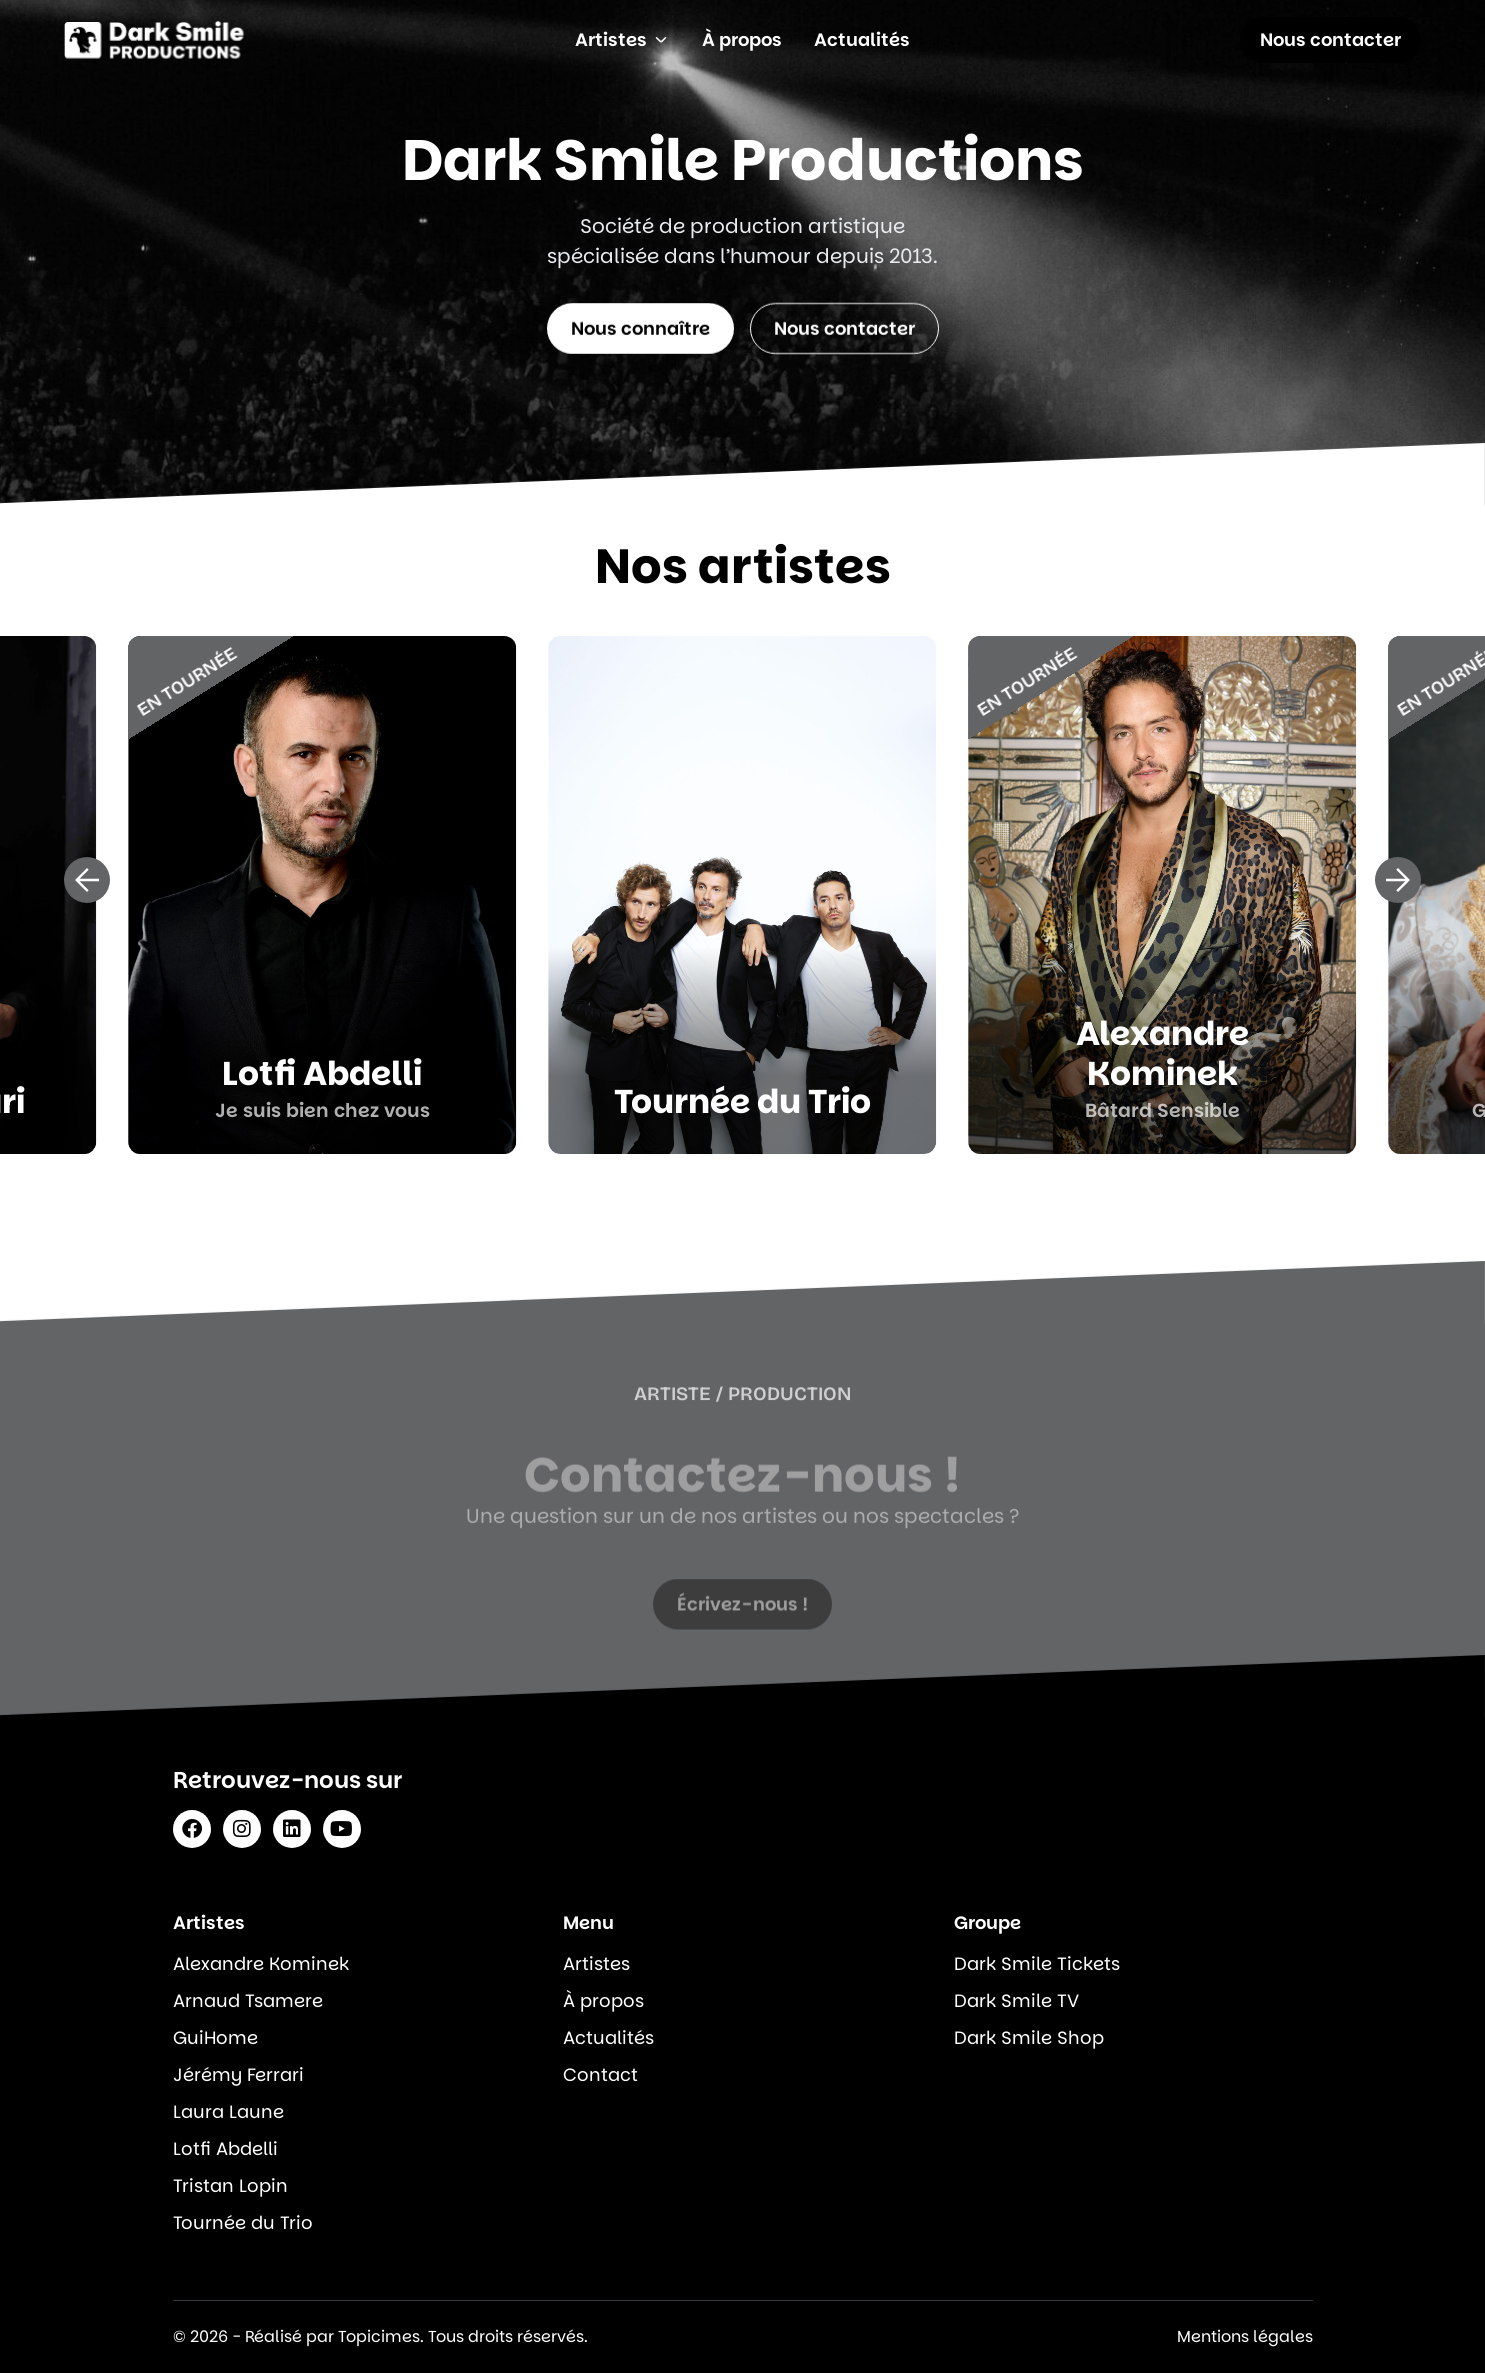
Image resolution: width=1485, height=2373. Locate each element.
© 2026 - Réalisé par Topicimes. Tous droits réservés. (380, 2336)
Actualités (608, 2037)
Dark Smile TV (1016, 2000)
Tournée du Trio (243, 2222)
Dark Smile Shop (1029, 2037)
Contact (600, 2074)
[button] (87, 880)
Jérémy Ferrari (238, 2074)
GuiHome (215, 2037)
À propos (603, 2000)
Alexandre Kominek (261, 1963)
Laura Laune (228, 2111)
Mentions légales (1245, 2336)
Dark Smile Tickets (1037, 1963)
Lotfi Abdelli (225, 2148)
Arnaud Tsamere (248, 2000)
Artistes (596, 1963)
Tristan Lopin (230, 2185)
